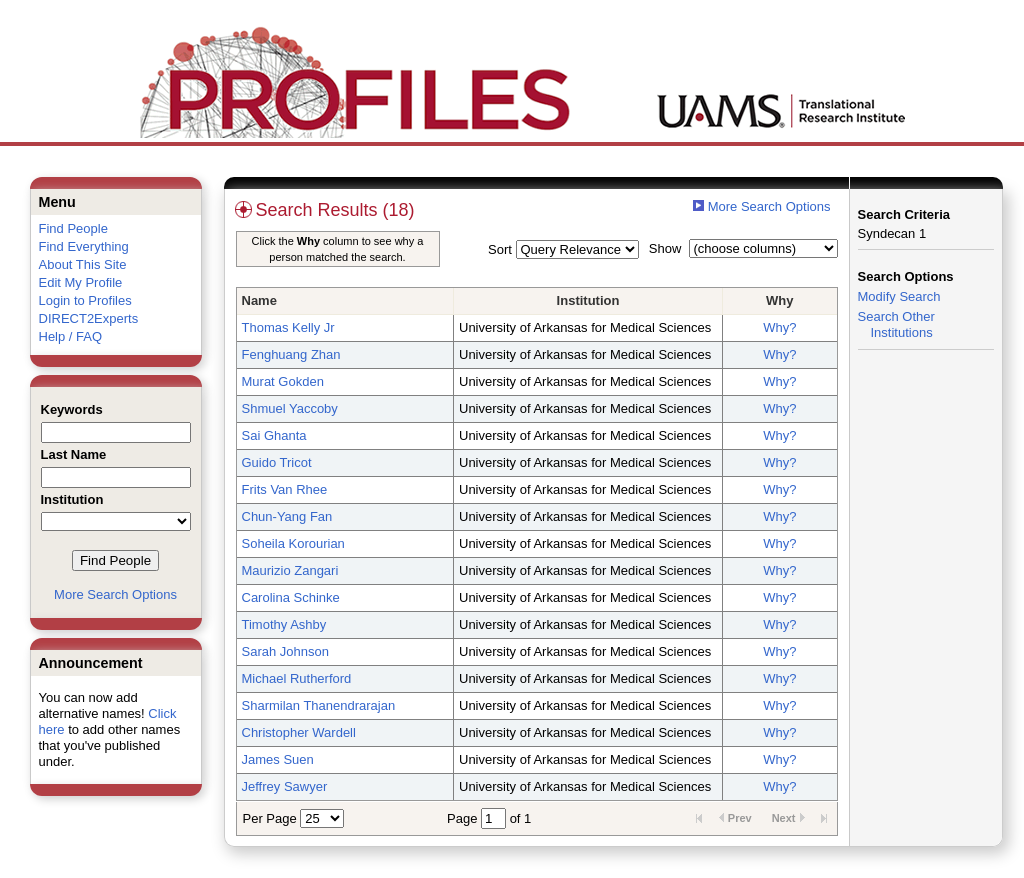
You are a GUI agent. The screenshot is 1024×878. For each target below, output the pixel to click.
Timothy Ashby (284, 624)
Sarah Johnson (285, 651)
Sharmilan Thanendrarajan (319, 705)
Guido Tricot (277, 462)
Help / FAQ (71, 336)
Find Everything (84, 246)
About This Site (83, 264)
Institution (588, 300)
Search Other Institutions (896, 324)
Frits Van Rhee (285, 489)
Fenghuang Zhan (291, 354)
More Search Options (115, 594)
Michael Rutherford (297, 678)
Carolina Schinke (291, 597)
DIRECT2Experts (89, 318)
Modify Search (899, 296)
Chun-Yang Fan (287, 516)
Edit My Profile (81, 282)
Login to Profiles (85, 300)
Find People (73, 228)
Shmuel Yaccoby (290, 408)
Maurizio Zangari (290, 570)
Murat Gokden (283, 381)
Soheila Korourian (293, 543)
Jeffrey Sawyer (285, 786)
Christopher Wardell (299, 732)
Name (259, 300)
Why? (779, 327)
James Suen (278, 759)
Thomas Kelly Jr (288, 327)
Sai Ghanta (274, 435)
